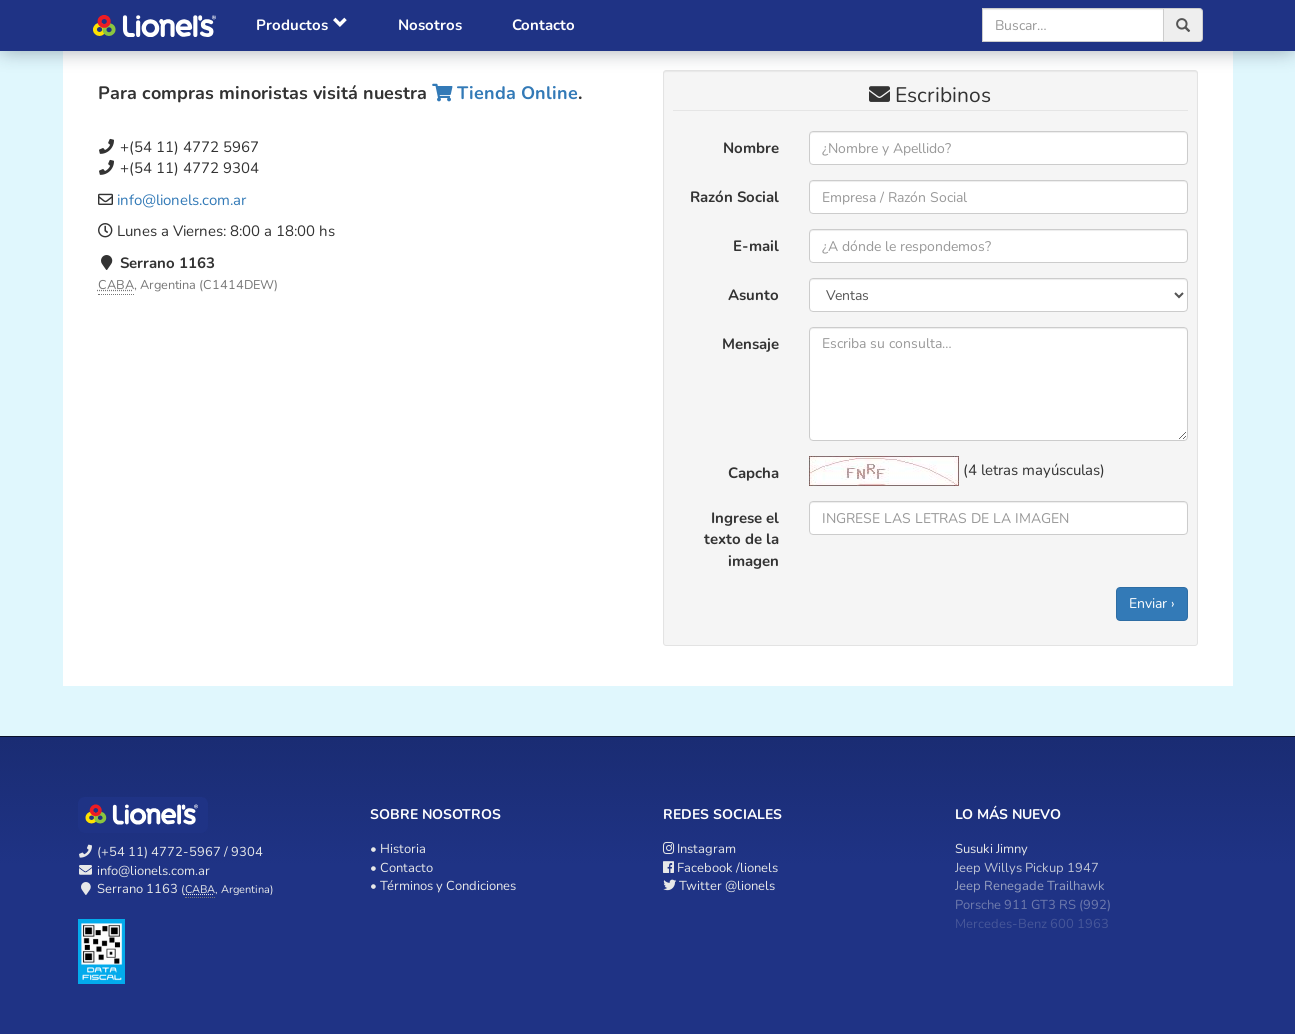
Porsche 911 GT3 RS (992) (1033, 905)
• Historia (398, 849)
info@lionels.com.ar (181, 200)
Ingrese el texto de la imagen (741, 539)
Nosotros (430, 25)
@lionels (719, 886)
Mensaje (750, 344)
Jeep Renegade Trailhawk (1030, 886)
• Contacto (401, 868)
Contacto (543, 25)
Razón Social (734, 197)
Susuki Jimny (991, 849)
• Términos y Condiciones (443, 886)
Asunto (753, 295)
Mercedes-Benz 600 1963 (1032, 924)
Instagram (699, 849)
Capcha (753, 473)
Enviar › (1152, 603)
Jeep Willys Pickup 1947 (1027, 868)
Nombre (751, 148)
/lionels (720, 868)
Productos (302, 25)
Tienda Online (505, 93)
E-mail (756, 246)
